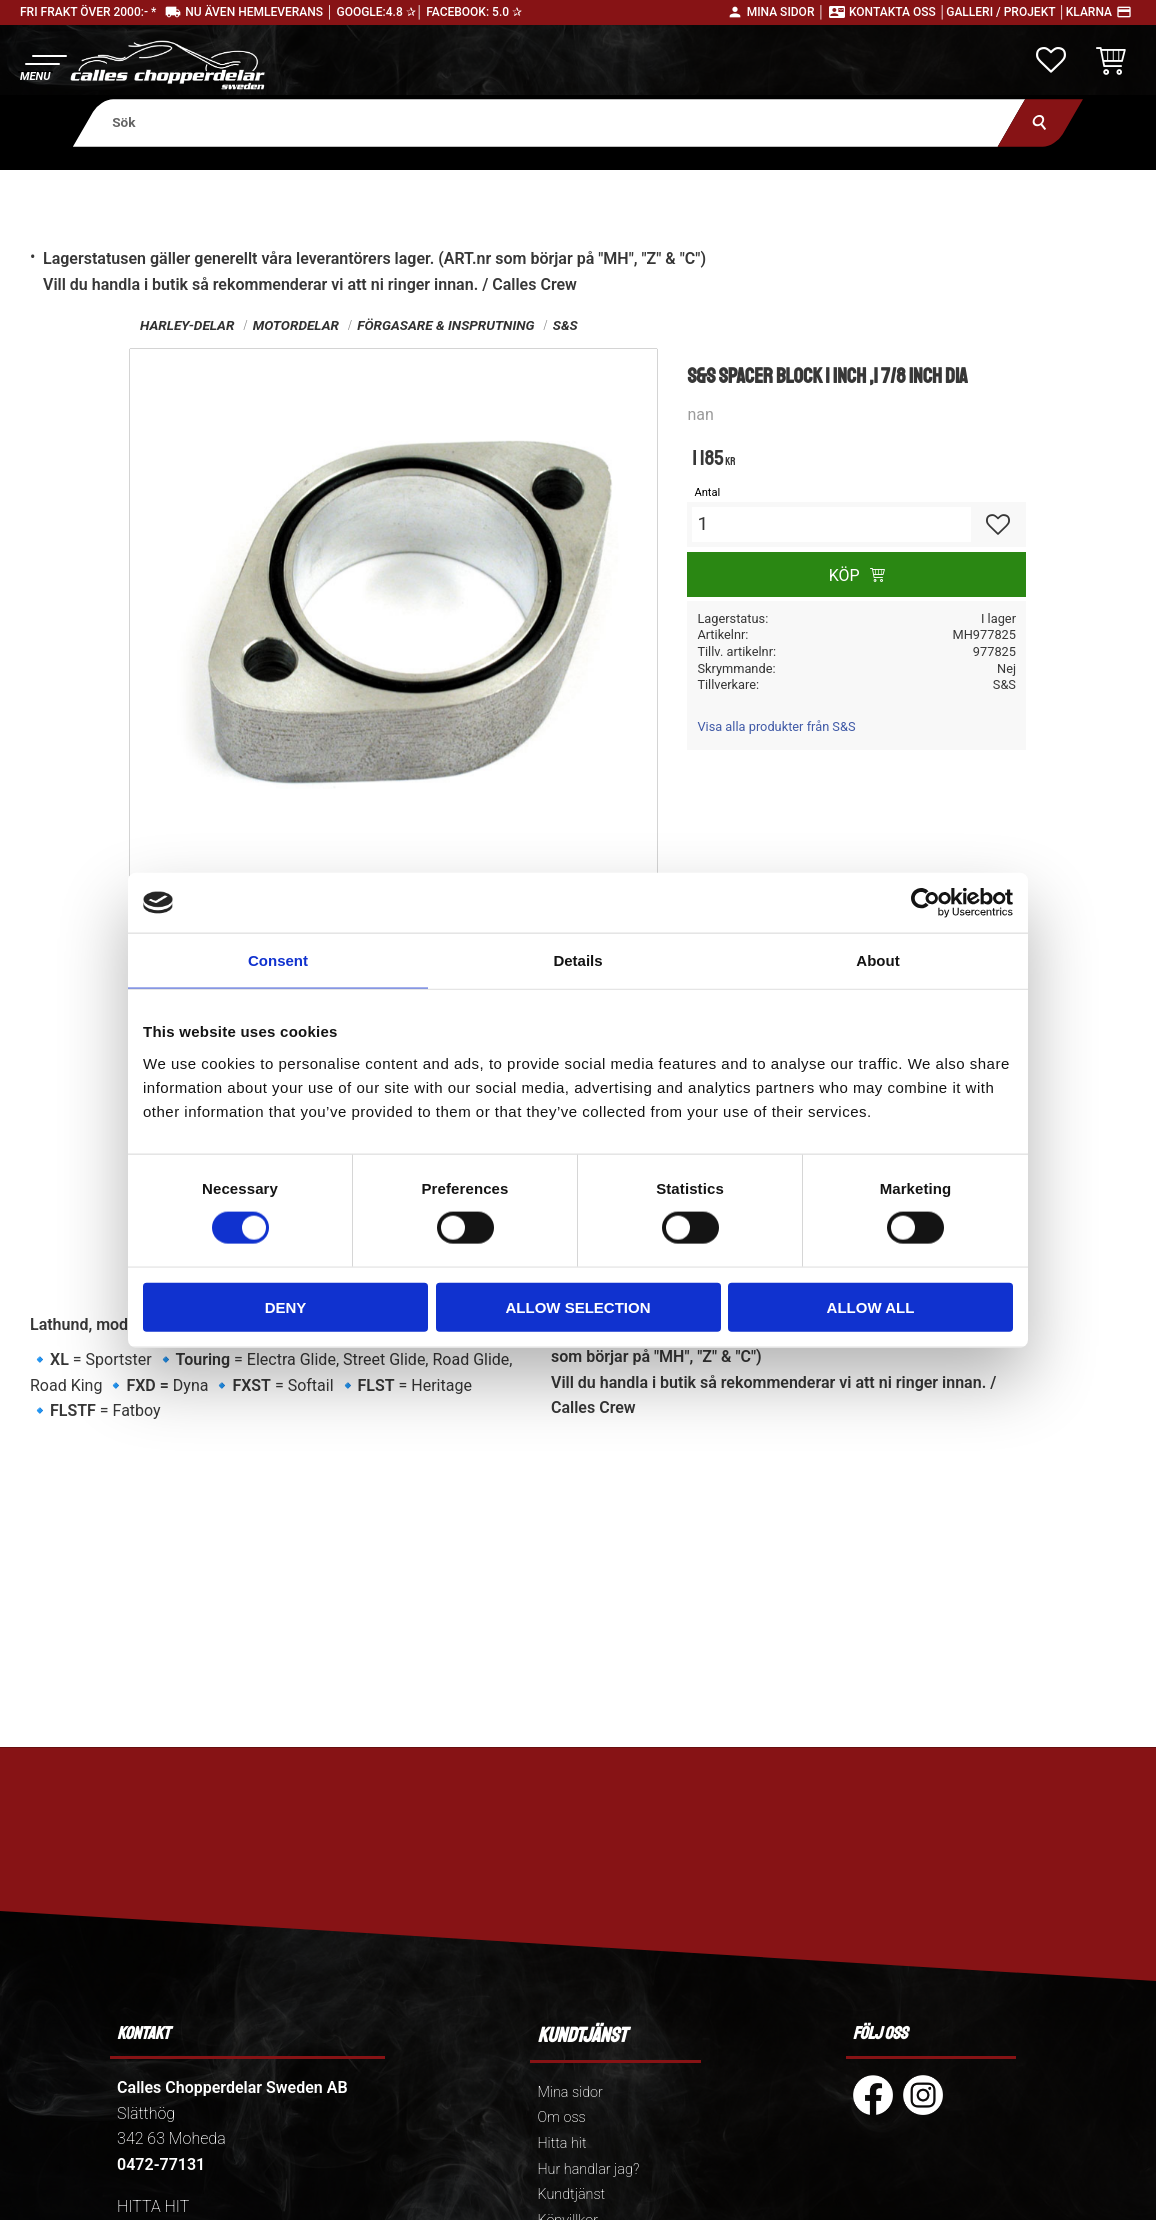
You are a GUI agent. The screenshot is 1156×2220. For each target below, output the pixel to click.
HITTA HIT (153, 2206)
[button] (42, 65)
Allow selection (578, 1306)
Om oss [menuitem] (561, 2117)
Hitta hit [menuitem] (561, 2143)
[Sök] (1040, 122)
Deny (286, 1306)
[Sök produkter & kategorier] (549, 122)
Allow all (871, 1306)
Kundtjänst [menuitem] (571, 2194)
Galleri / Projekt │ (1006, 12)
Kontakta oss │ (897, 12)
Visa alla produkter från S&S (776, 726)
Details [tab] (577, 960)
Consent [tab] (278, 960)
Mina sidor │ (786, 12)
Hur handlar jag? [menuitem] (588, 2169)
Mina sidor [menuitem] (569, 2092)
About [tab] (877, 960)
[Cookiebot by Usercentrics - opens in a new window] (925, 903)
